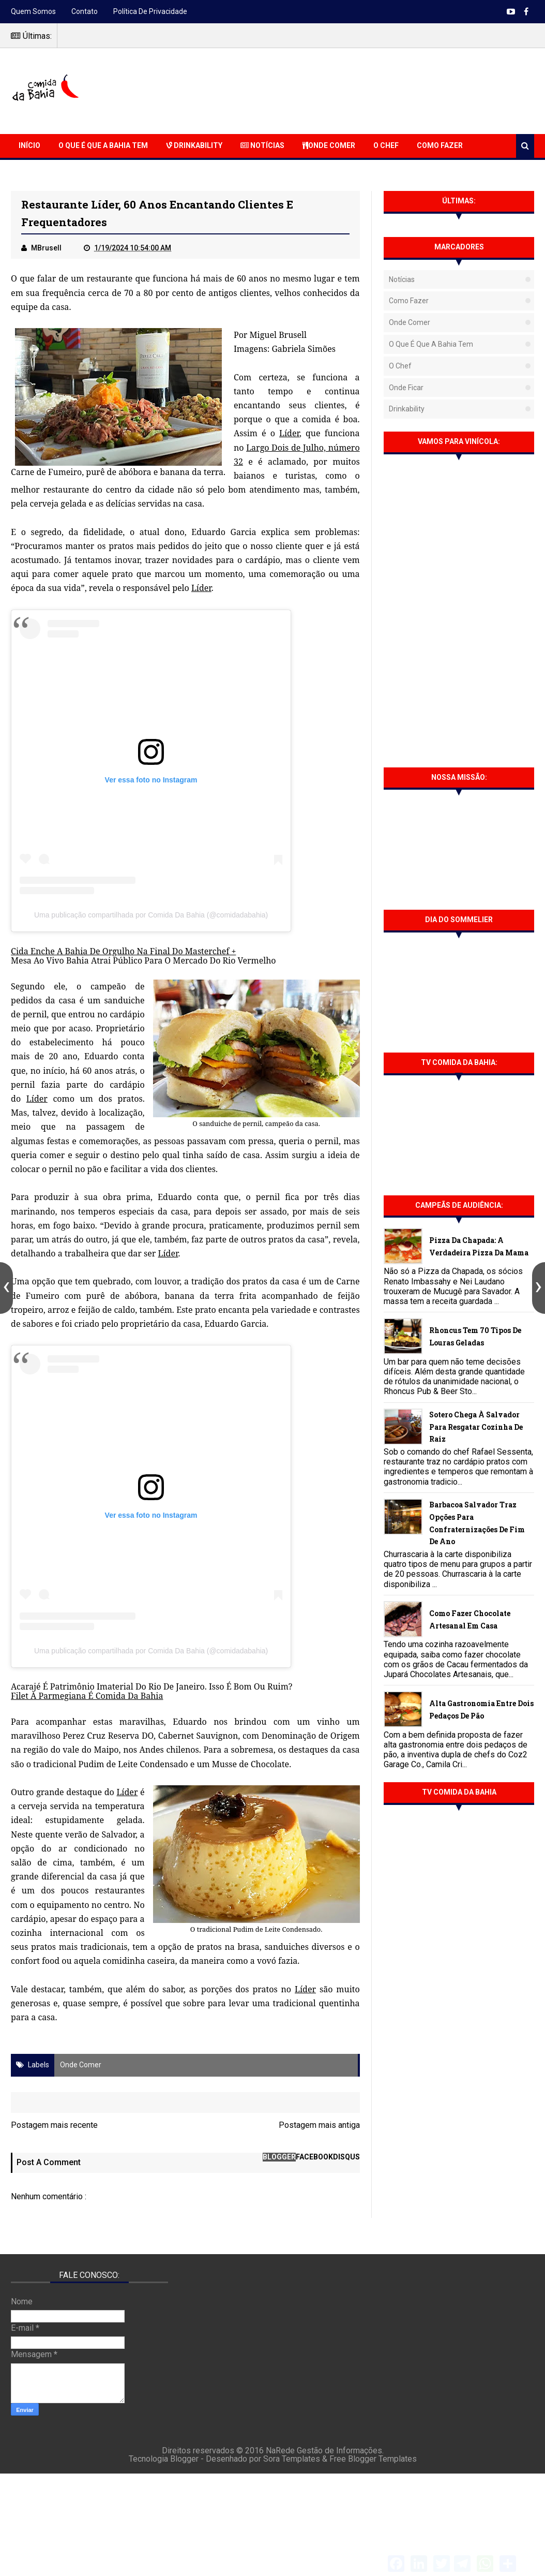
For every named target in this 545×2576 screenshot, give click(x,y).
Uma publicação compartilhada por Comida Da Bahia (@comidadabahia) (151, 915)
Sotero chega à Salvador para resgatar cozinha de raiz (476, 1427)
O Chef (386, 145)
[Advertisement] (346, 89)
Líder (289, 433)
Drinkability (194, 145)
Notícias (262, 145)
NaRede (281, 2450)
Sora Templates (291, 2459)
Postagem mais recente (54, 2125)
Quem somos (33, 11)
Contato (84, 11)
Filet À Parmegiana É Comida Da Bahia (87, 1695)
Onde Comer (328, 145)
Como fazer (409, 301)
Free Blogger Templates (373, 2459)
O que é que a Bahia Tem (103, 145)
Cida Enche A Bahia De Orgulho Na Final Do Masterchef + (123, 951)
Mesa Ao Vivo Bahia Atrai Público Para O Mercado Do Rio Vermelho (143, 960)
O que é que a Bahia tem (431, 344)
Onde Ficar (406, 387)
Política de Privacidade (150, 11)
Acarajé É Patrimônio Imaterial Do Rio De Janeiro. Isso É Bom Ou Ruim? (151, 1686)
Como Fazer (440, 145)
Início (29, 145)
